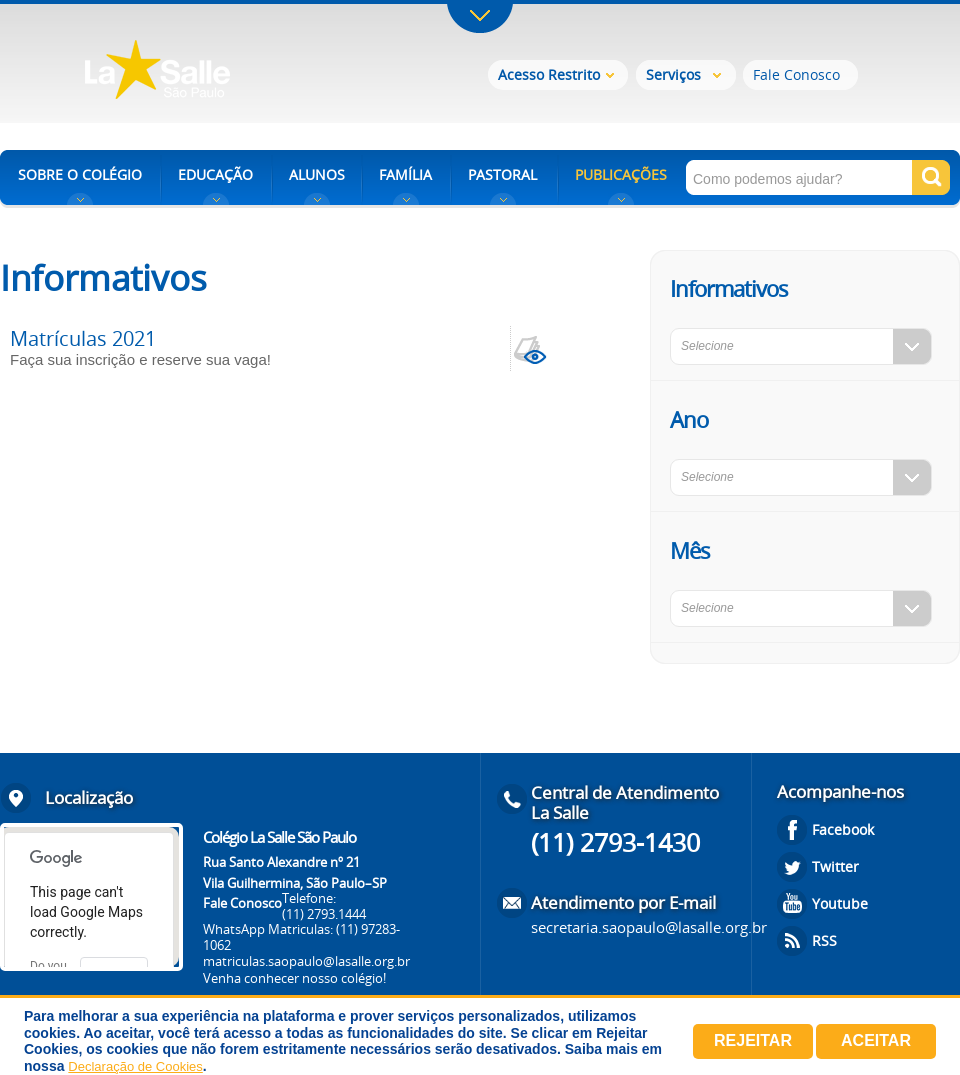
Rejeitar (753, 1040)
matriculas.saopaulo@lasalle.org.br (306, 961)
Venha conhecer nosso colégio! (294, 978)
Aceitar (876, 1040)
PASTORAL (502, 174)
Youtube (840, 903)
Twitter (835, 866)
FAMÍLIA (405, 174)
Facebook (843, 829)
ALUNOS (317, 174)
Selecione (707, 346)
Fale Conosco (796, 74)
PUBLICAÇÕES (621, 174)
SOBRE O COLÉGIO (80, 174)
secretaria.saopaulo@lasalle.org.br (649, 927)
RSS (824, 940)
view (533, 348)
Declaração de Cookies (135, 1066)
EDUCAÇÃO (215, 174)
